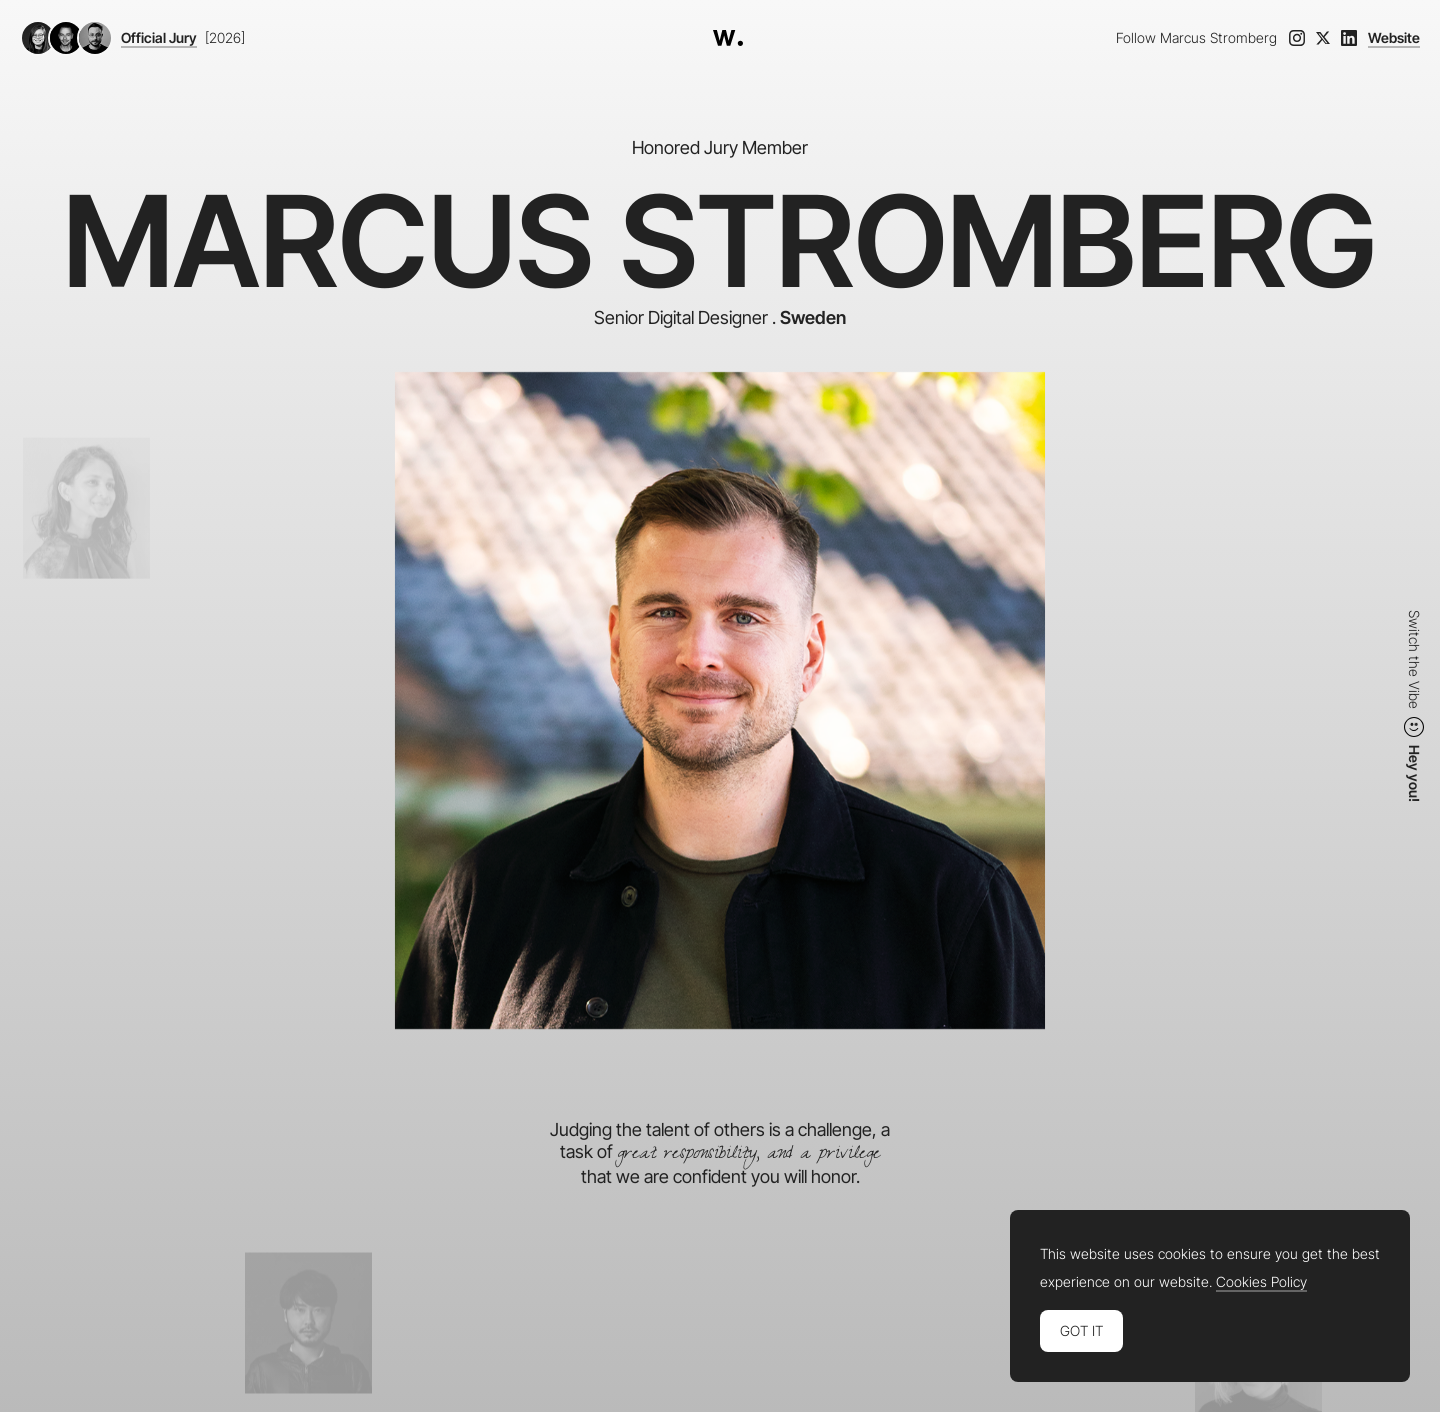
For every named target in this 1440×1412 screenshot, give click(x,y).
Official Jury (159, 38)
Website (1394, 38)
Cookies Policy (1261, 1282)
